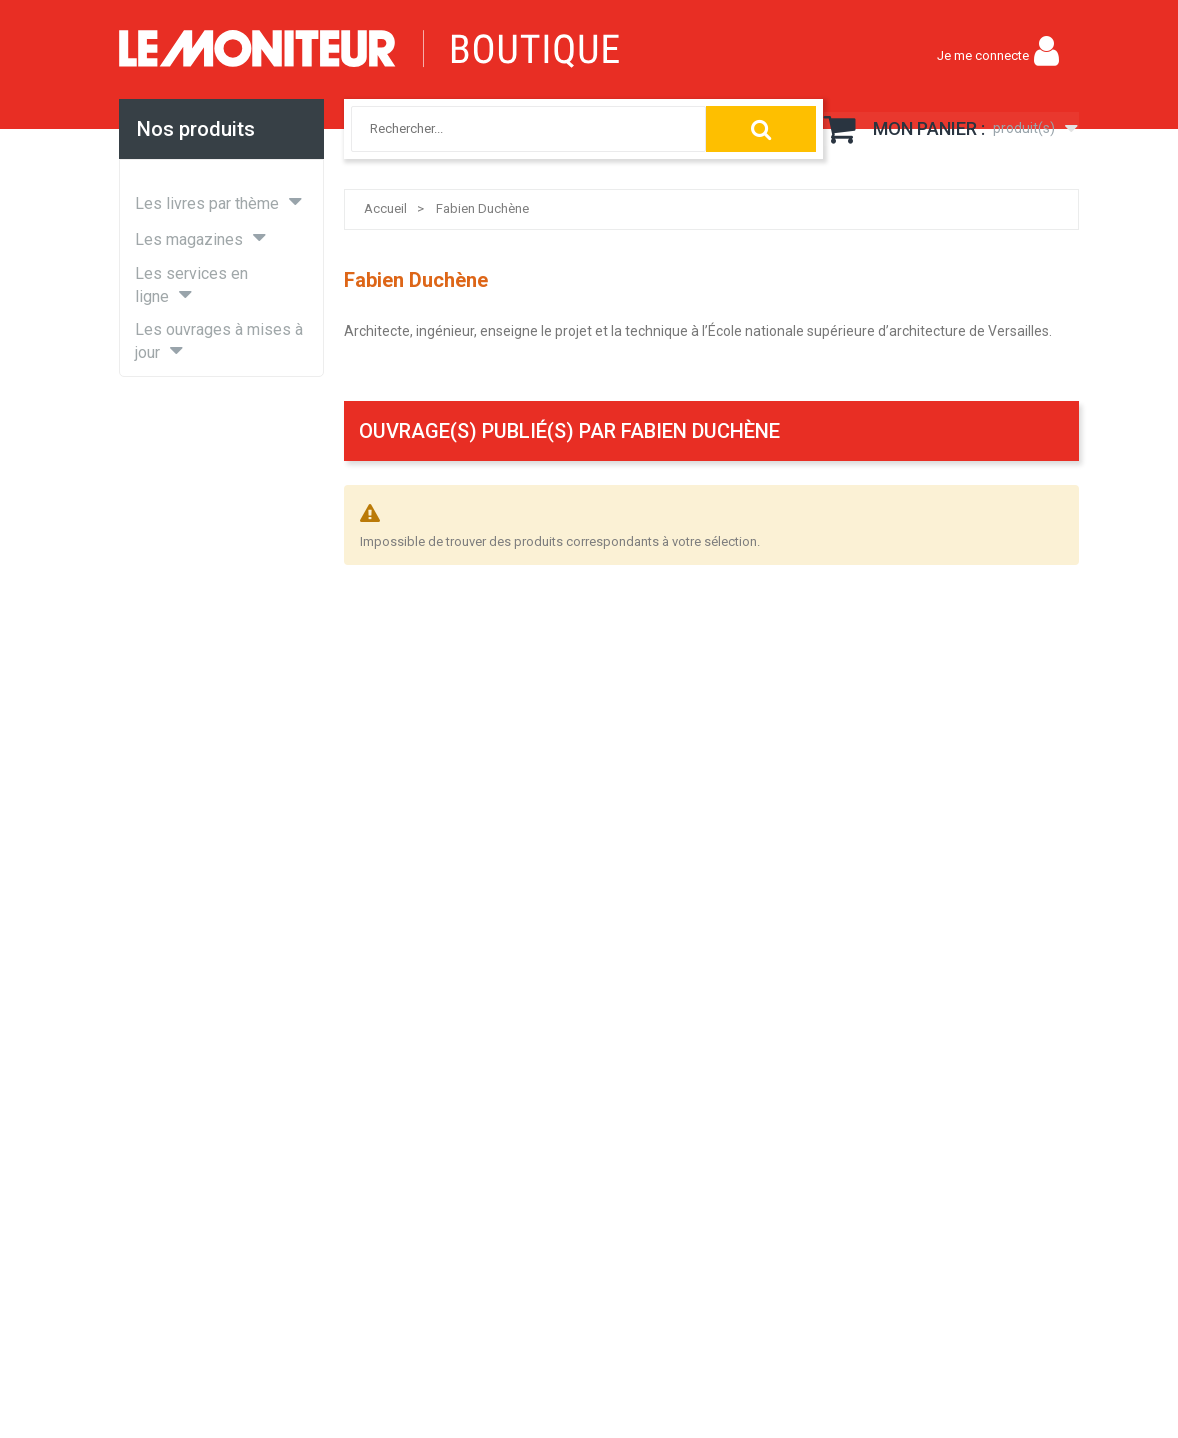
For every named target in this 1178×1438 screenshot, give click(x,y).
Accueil (385, 208)
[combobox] (507, 129)
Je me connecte (983, 55)
